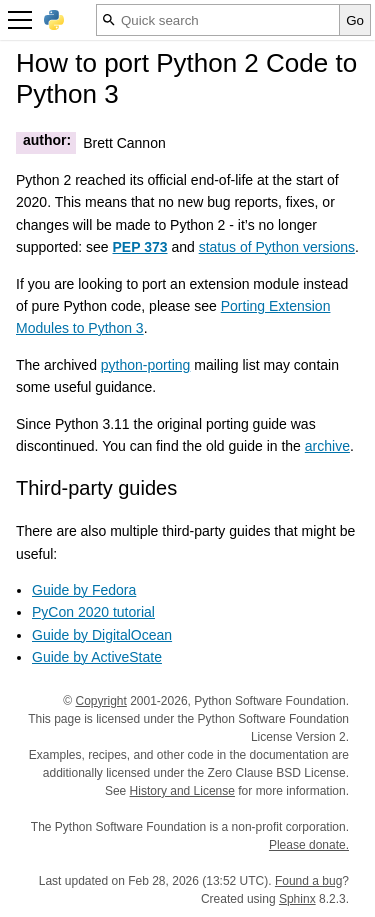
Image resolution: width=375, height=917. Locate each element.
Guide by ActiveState (97, 657)
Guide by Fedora (84, 590)
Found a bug (308, 881)
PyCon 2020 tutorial (93, 612)
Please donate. (309, 845)
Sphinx (297, 899)
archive (327, 446)
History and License (182, 791)
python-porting (146, 365)
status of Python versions (277, 247)
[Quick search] (218, 20)
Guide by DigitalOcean (102, 635)
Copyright (100, 701)
